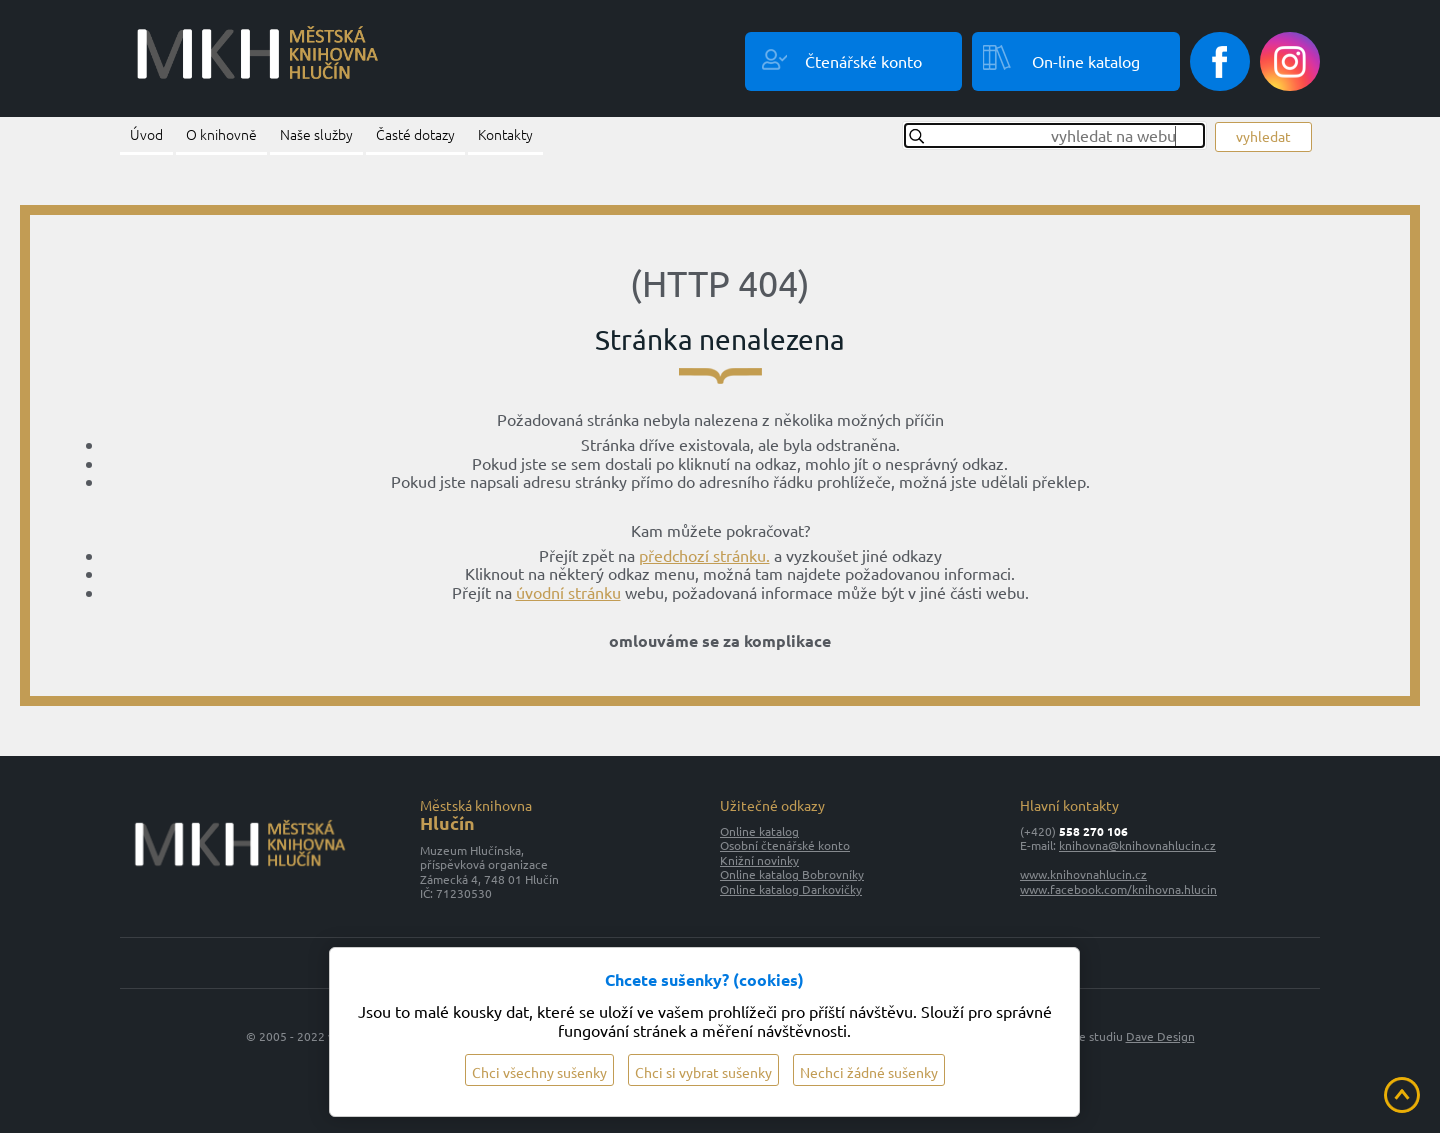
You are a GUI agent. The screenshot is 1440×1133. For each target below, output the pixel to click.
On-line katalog (1086, 61)
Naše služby (316, 134)
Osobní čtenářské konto (785, 845)
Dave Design (1160, 1036)
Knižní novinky (759, 860)
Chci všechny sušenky (539, 1072)
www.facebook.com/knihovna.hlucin (1118, 889)
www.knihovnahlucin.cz (1083, 874)
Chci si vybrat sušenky (703, 1072)
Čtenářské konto (863, 61)
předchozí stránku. (704, 555)
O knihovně (221, 134)
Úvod (146, 134)
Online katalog (759, 831)
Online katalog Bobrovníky (792, 874)
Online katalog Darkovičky (791, 889)
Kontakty (505, 134)
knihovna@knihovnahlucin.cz (1137, 845)
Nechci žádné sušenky (869, 1072)
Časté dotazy (415, 134)
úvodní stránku (568, 592)
